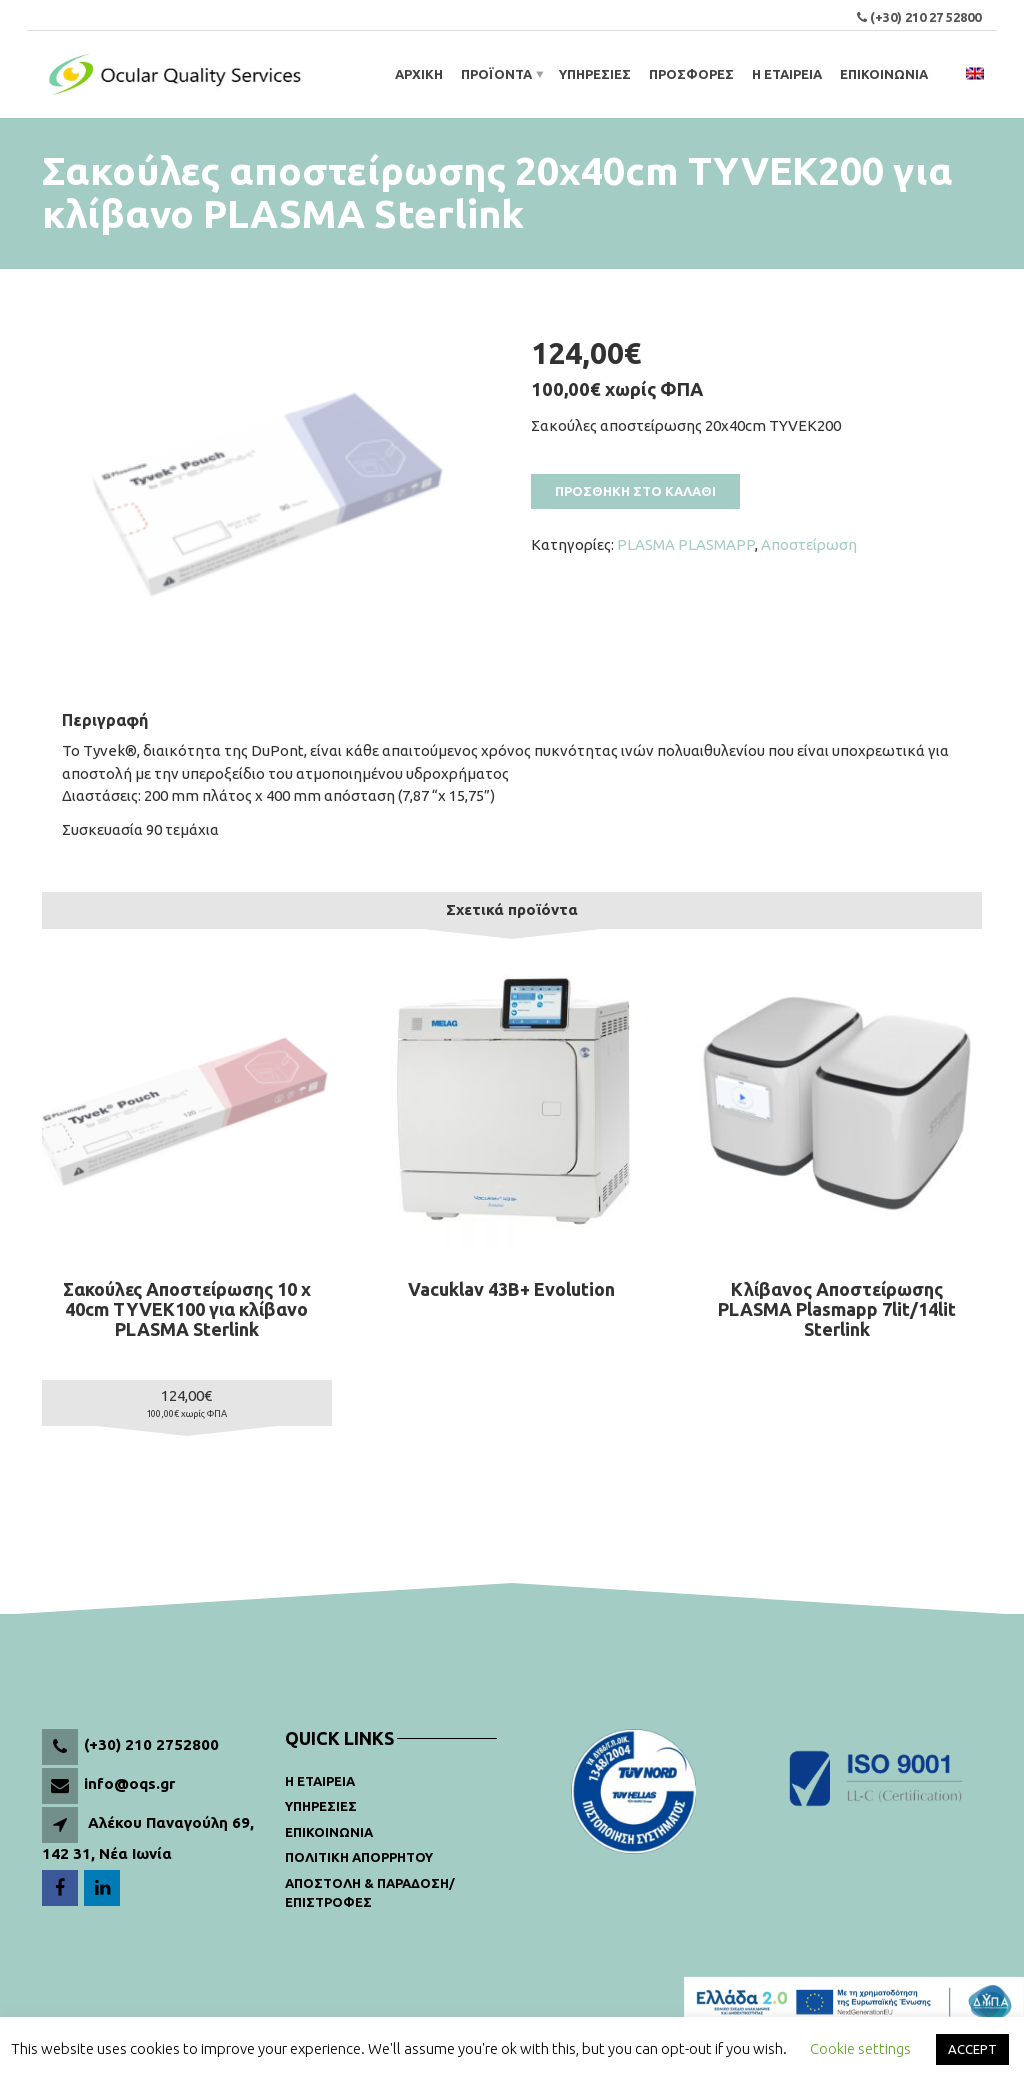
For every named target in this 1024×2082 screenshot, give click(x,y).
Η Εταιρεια (320, 1781)
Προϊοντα (496, 74)
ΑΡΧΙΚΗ (419, 74)
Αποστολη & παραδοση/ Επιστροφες (370, 1893)
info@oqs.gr (129, 1783)
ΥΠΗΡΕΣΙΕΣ (595, 74)
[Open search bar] (950, 74)
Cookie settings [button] (860, 2048)
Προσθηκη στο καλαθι (635, 491)
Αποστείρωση (809, 544)
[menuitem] (975, 74)
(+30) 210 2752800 (151, 1744)
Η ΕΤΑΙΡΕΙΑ (787, 74)
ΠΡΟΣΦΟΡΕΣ (691, 74)
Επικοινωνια (329, 1832)
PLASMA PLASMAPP (686, 544)
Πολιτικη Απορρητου (359, 1857)
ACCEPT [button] (972, 2049)
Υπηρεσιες (321, 1806)
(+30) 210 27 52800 (925, 17)
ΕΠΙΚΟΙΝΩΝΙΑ (884, 74)
